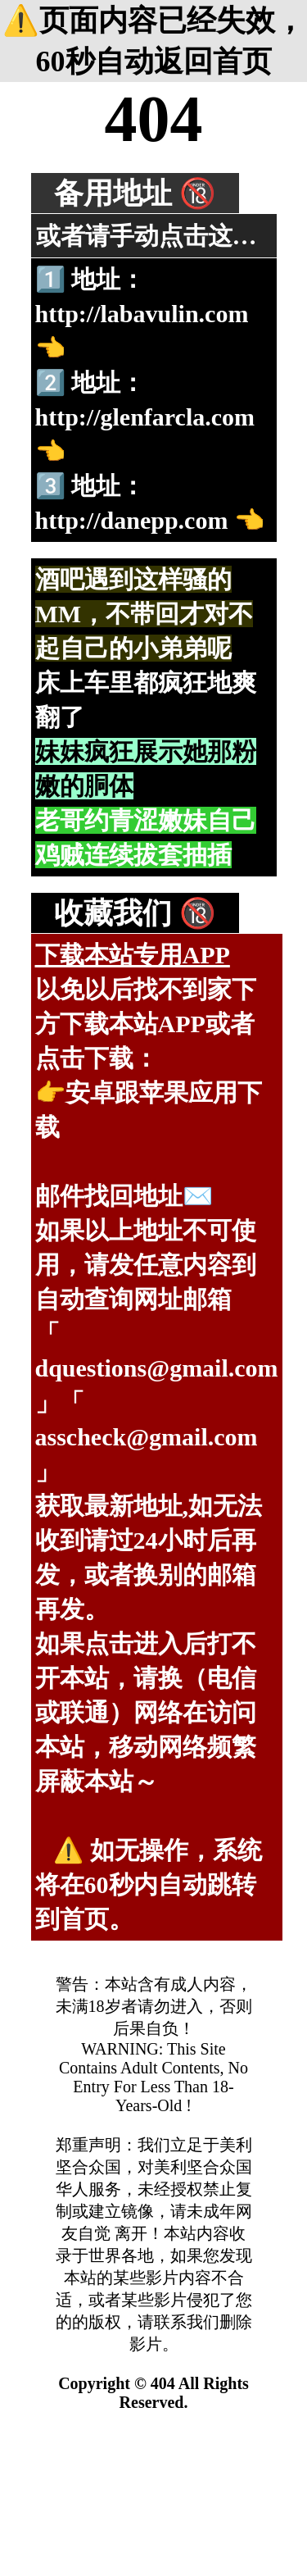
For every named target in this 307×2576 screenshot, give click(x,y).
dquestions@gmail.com (156, 1367)
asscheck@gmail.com (146, 1436)
